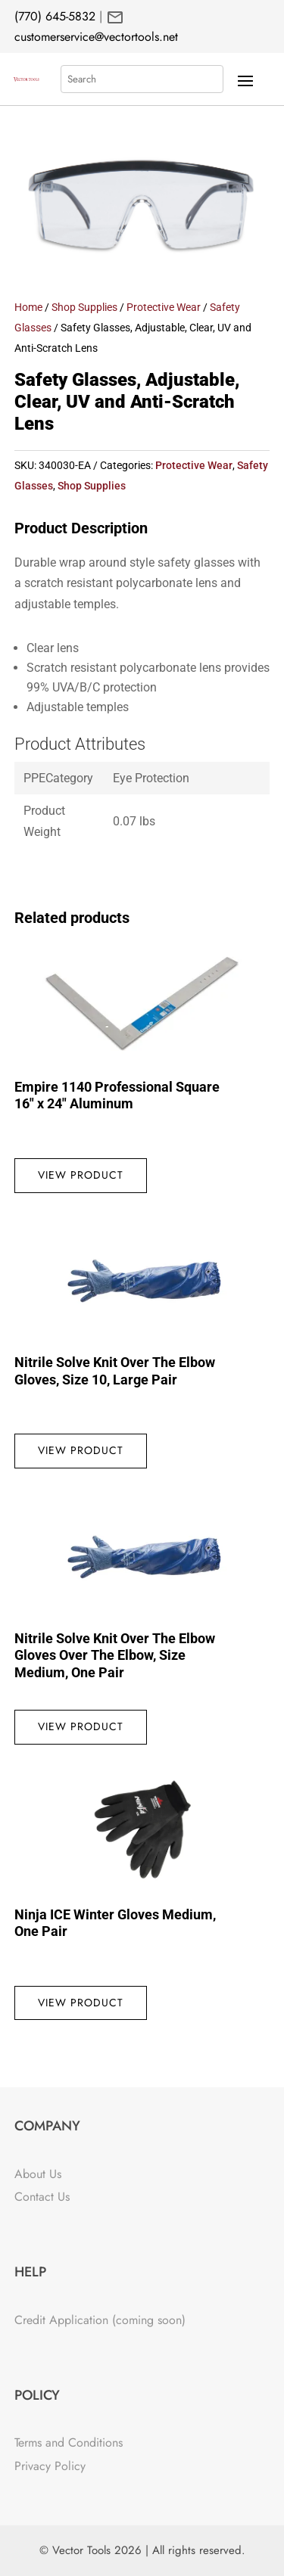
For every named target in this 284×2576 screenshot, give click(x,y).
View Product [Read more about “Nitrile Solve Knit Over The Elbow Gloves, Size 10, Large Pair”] (80, 1450)
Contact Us (42, 2196)
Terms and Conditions (68, 2442)
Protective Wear (163, 307)
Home (28, 307)
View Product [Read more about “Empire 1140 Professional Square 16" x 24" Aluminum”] (80, 1174)
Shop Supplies (84, 307)
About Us (37, 2174)
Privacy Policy (50, 2466)
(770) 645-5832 (54, 16)
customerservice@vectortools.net (96, 36)
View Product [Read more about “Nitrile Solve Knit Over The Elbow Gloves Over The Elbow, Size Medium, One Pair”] (80, 1726)
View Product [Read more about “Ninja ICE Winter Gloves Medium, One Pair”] (80, 2002)
